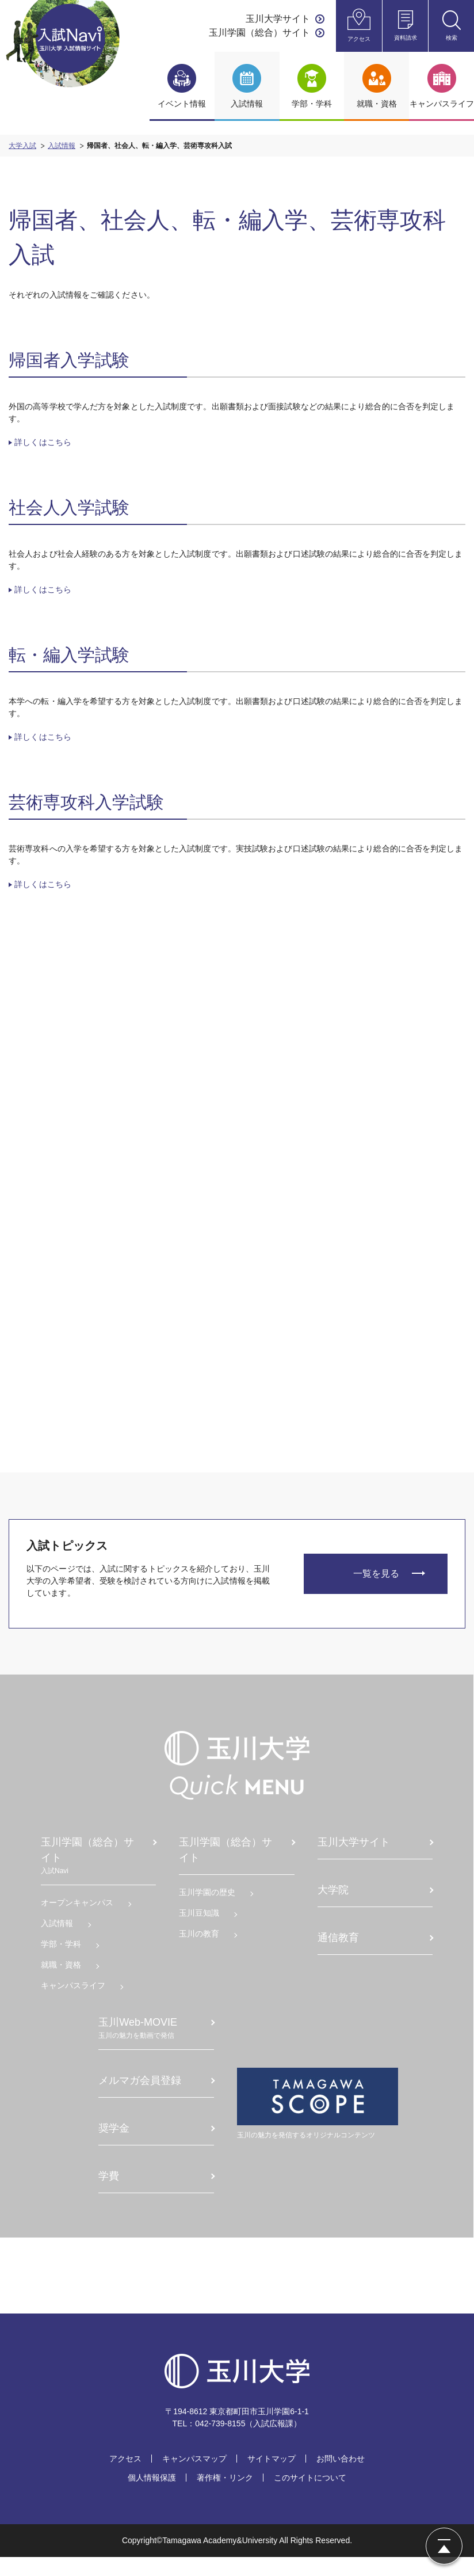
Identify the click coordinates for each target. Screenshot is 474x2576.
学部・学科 (63, 1956)
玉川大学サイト (278, 19)
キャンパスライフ (75, 1998)
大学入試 (22, 146)
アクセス (125, 2477)
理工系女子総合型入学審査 (165, 1140)
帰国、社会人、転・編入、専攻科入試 (165, 1391)
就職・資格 (63, 1977)
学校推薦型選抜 (157, 1343)
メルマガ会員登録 (140, 2093)
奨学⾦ (114, 2141)
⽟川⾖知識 (199, 1925)
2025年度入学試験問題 (286, 1075)
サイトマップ (271, 2477)
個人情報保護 (152, 2496)
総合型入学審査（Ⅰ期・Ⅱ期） (165, 1075)
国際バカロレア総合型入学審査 (165, 1284)
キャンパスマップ (194, 2477)
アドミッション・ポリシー (285, 1148)
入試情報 (61, 146)
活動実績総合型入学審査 (165, 1218)
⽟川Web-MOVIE (147, 2041)
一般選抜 (145, 1364)
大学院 (332, 1902)
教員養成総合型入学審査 (165, 1107)
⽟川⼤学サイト (353, 1854)
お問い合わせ (340, 2477)
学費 (109, 2188)
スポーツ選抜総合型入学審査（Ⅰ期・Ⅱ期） (165, 1179)
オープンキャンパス (79, 1915)
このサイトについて (310, 2496)
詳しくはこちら (42, 442)
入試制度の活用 (277, 1175)
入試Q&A (265, 1122)
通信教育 (337, 1950)
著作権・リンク (225, 2496)
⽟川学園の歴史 (207, 1904)
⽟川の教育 (199, 1946)
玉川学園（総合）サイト (259, 32)
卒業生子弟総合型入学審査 (165, 1251)
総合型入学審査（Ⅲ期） (165, 1316)
